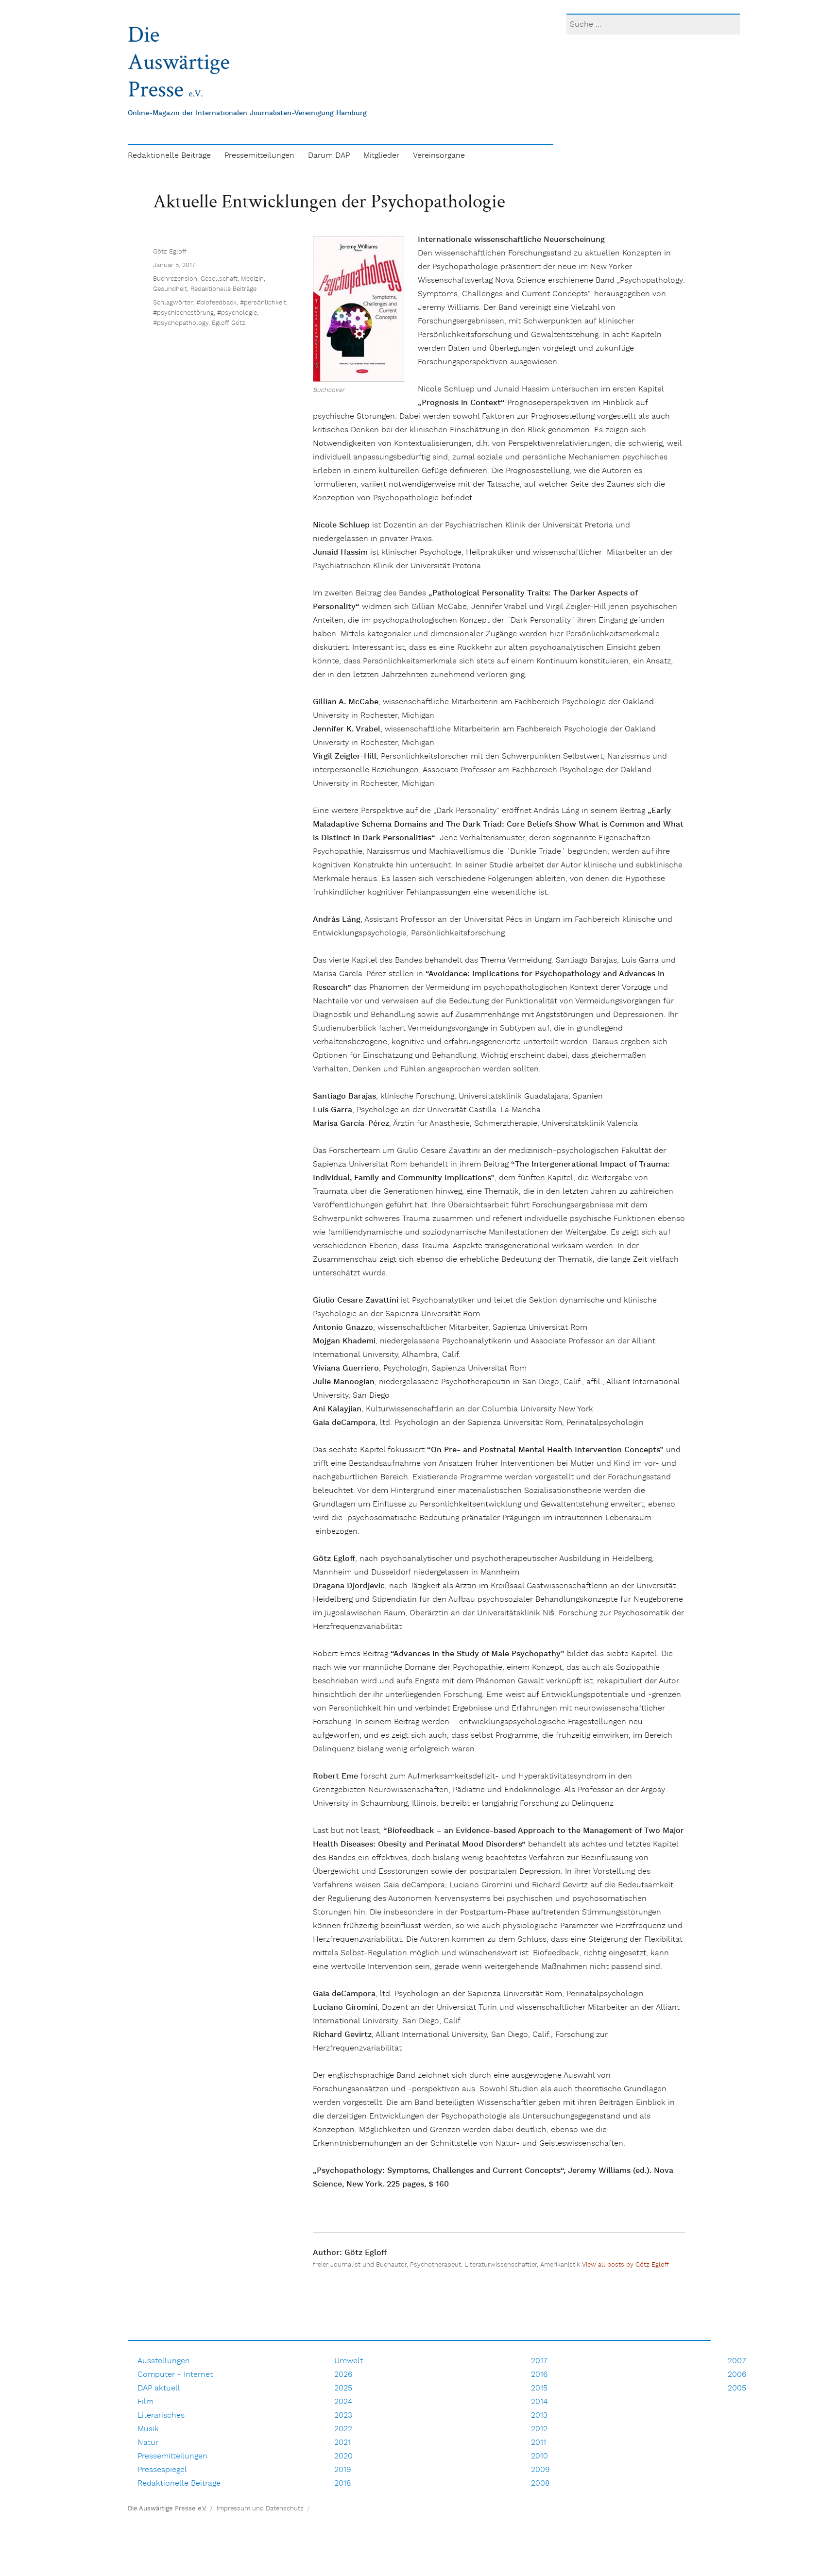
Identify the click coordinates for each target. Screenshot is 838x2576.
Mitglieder (381, 156)
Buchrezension (175, 618)
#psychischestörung (183, 652)
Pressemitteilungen (259, 156)
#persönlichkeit (263, 642)
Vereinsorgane (439, 156)
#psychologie (237, 652)
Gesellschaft (219, 618)
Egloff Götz (228, 663)
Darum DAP (329, 156)
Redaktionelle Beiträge (169, 156)
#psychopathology (180, 663)
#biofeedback (216, 642)
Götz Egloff (170, 591)
